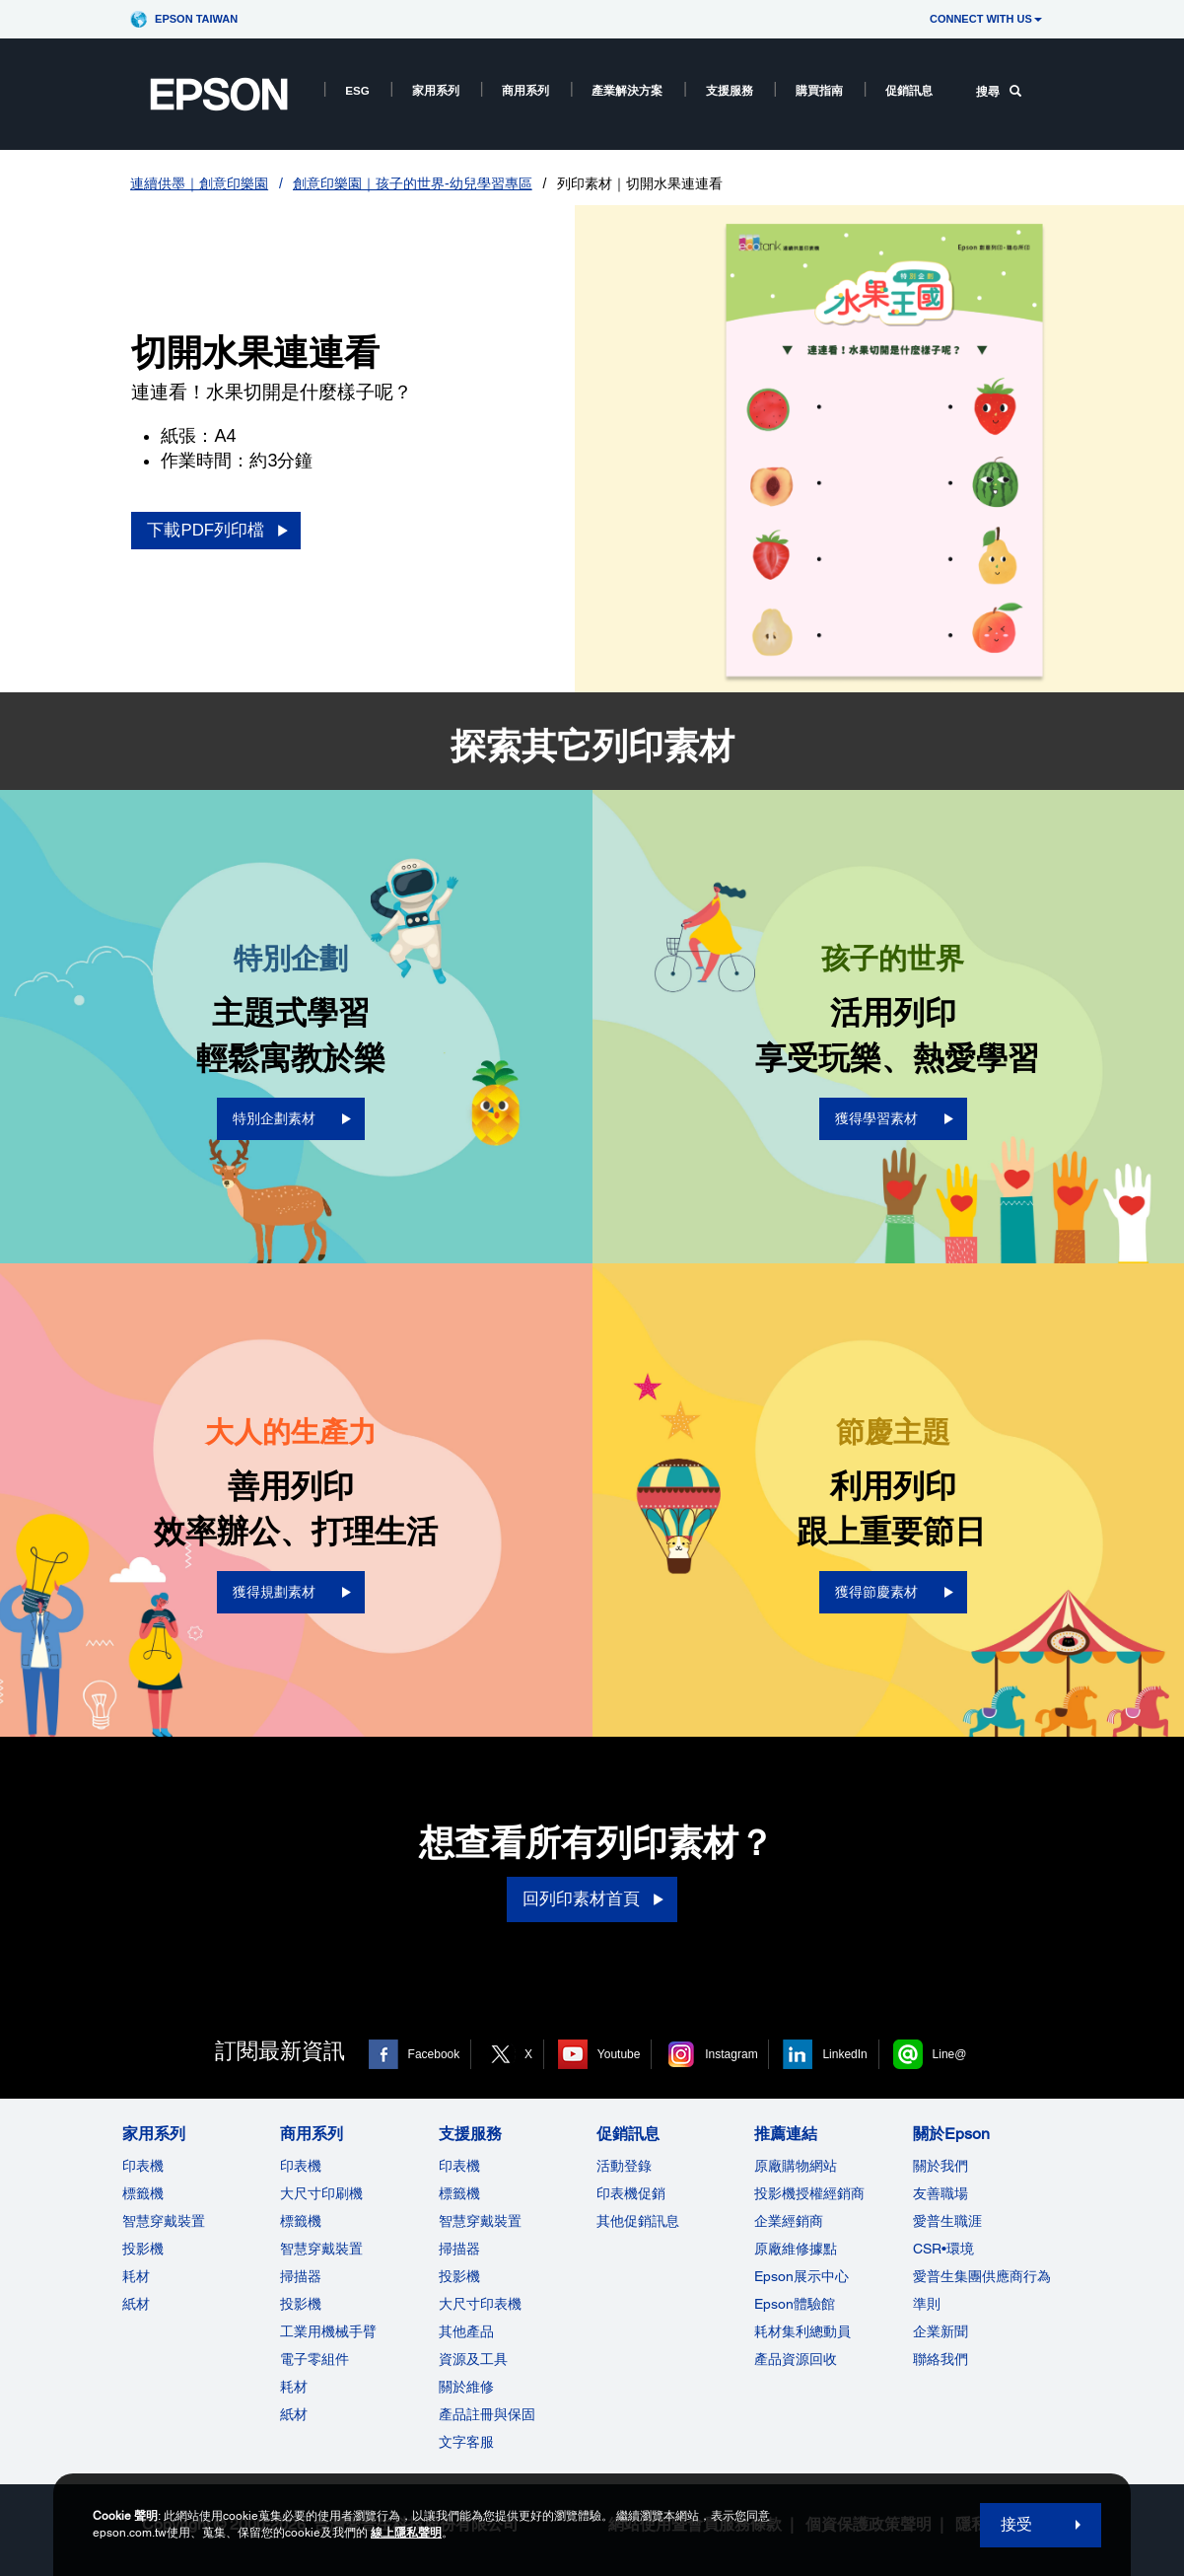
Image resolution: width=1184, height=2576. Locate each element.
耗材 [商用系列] (294, 2387)
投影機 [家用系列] (143, 2248)
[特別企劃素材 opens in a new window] (291, 1119)
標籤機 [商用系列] (300, 2221)
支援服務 (729, 90)
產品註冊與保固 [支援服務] (487, 2414)
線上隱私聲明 (406, 2533)
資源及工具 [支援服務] (473, 2359)
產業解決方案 (627, 90)
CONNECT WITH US (986, 19)
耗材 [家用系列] (136, 2276)
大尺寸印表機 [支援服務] (480, 2304)
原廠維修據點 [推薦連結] (795, 2248)
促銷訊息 (909, 90)
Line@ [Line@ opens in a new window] (950, 2054)
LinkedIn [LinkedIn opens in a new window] (844, 2054)
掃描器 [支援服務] (459, 2248)
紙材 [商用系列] (294, 2414)
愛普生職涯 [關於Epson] (947, 2221)
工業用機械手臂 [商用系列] (328, 2331)
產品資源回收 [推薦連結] (795, 2359)
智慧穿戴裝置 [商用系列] (321, 2248)
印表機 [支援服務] (459, 2166)
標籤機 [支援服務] (459, 2193)
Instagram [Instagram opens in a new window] (731, 2054)
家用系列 (435, 90)
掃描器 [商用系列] (300, 2276)
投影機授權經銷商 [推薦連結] (809, 2193)
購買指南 (819, 90)
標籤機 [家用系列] (143, 2193)
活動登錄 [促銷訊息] (624, 2166)
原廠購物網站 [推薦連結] (795, 2166)
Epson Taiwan (196, 19)
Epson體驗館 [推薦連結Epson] (794, 2304)
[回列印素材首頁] (591, 1899)
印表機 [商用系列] (300, 2166)
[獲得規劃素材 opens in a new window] (291, 1592)
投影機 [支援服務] (459, 2276)
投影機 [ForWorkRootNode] (300, 2304)
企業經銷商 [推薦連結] (788, 2221)
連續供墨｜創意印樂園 (199, 183)
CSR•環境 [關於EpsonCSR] (943, 2248)
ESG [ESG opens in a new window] (357, 90)
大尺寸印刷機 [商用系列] (321, 2193)
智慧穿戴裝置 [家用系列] (163, 2221)
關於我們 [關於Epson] (940, 2166)
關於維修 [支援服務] (466, 2387)
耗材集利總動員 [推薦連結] (802, 2331)
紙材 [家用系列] (136, 2304)
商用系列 (525, 90)
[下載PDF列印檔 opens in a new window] (216, 530)
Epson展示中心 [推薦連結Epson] (801, 2276)
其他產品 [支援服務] (466, 2331)
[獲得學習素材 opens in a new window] (893, 1119)
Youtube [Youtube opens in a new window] (619, 2054)
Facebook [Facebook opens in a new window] (434, 2054)
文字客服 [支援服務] (466, 2442)
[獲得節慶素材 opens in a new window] (893, 1592)
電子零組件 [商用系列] (314, 2359)
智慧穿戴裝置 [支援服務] (480, 2221)
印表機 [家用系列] (143, 2166)
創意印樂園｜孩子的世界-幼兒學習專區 (412, 183)
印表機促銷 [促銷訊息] (630, 2193)
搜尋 (998, 91)
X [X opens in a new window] (528, 2054)
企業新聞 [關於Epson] (940, 2331)
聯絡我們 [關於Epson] (940, 2359)
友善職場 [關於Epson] (940, 2193)
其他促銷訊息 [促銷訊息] (637, 2221)
